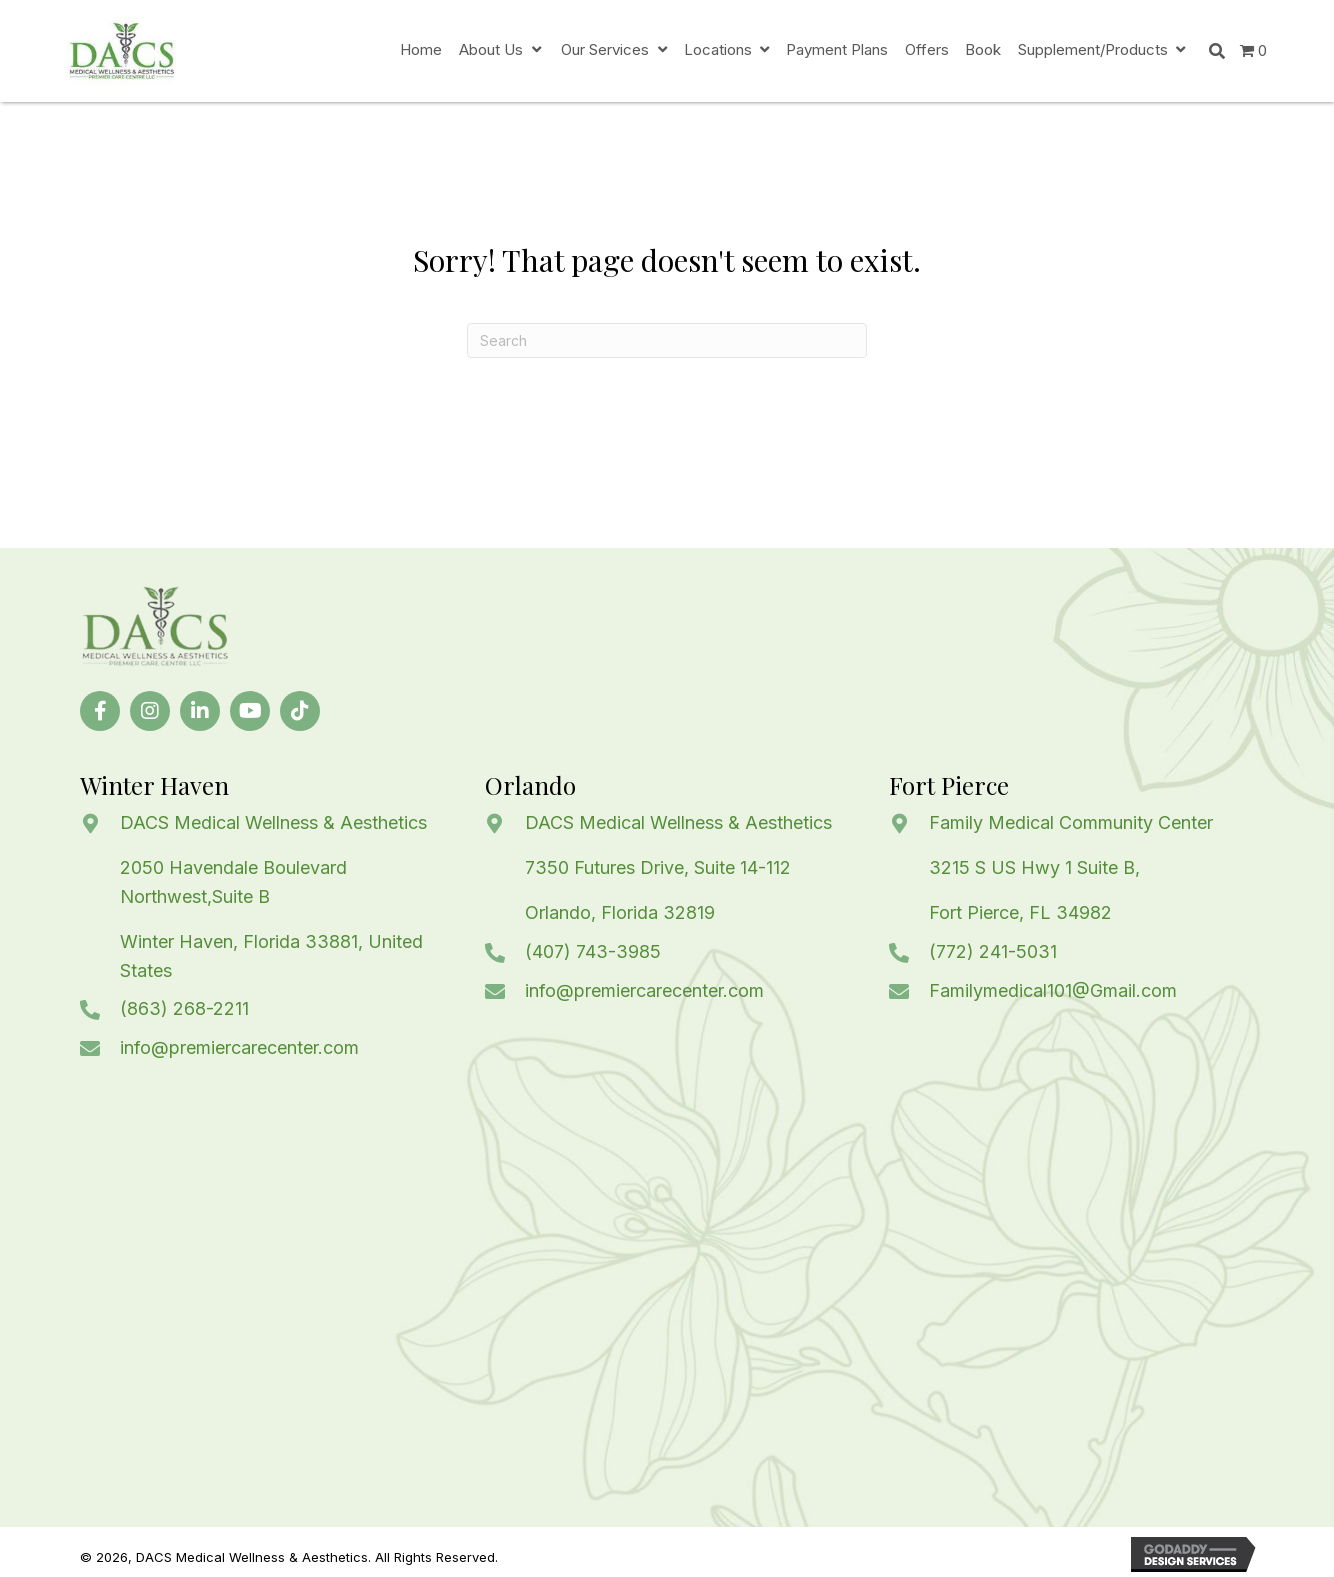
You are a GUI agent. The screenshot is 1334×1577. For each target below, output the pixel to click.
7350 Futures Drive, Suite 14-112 (658, 867)
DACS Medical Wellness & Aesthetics (273, 822)
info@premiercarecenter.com (239, 1047)
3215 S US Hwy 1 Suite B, (1034, 867)
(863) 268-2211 (184, 1008)
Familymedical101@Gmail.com (1053, 990)
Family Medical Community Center (1071, 822)
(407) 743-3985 (593, 951)
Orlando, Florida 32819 (620, 912)
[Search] (667, 340)
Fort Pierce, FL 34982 (1020, 912)
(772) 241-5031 (993, 951)
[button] (100, 711)
